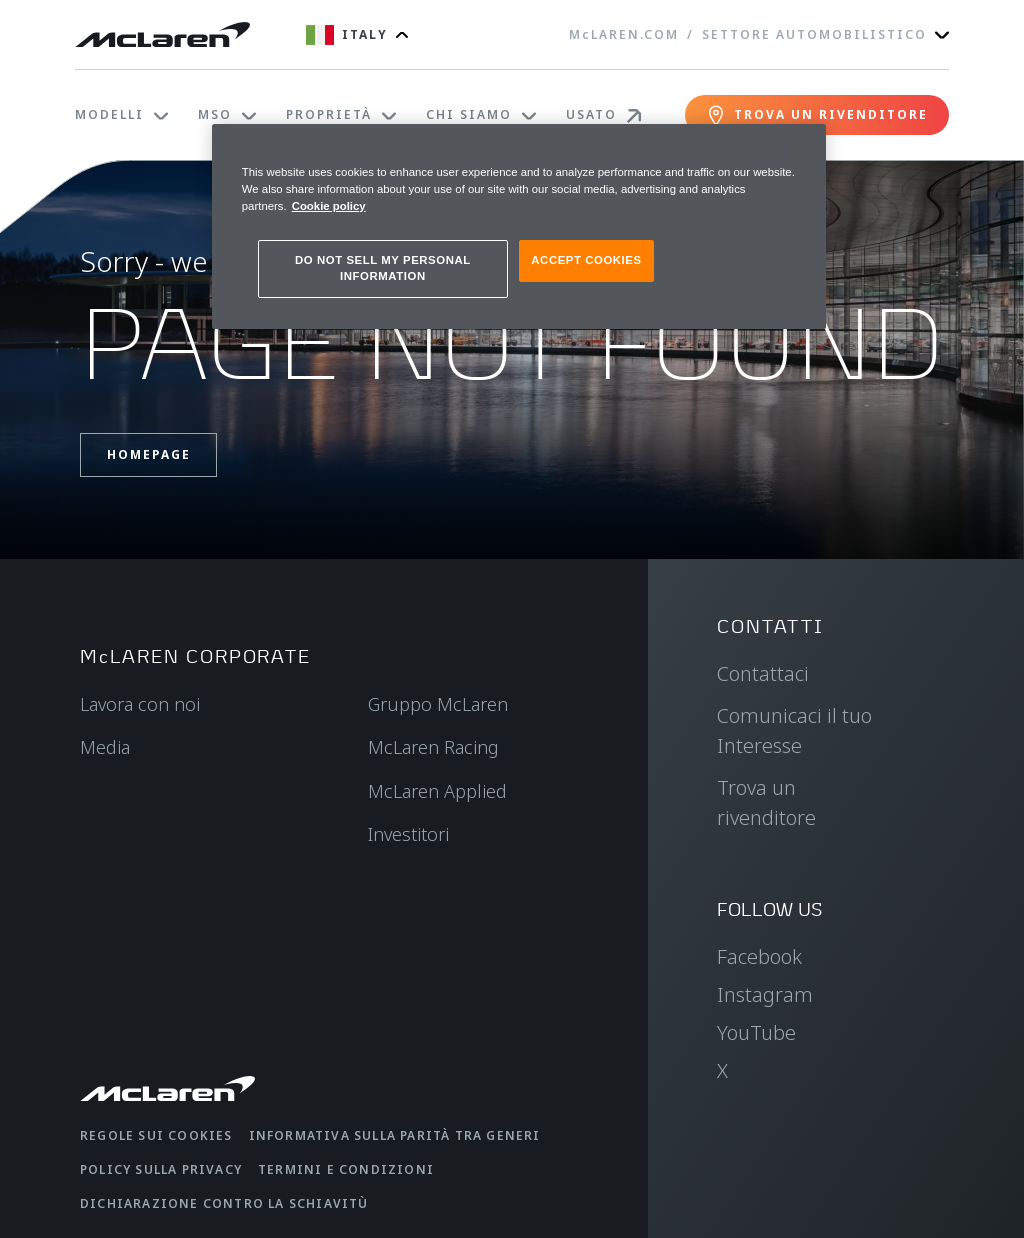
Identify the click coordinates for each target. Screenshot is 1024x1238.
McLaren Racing (433, 747)
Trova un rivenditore (766, 802)
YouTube (756, 1032)
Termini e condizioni (346, 1169)
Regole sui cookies (156, 1135)
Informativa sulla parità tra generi (395, 1135)
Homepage (149, 454)
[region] (519, 226)
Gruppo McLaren (438, 704)
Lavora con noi (140, 704)
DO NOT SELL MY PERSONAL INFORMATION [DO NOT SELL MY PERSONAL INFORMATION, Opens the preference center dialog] (383, 268)
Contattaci (763, 673)
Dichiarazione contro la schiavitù (224, 1203)
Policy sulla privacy (161, 1169)
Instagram (765, 994)
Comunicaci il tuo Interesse (794, 730)
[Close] (798, 148)
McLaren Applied (437, 791)
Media (105, 747)
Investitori (408, 834)
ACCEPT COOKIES (586, 260)
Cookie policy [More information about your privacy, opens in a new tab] (329, 206)
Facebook (759, 956)
